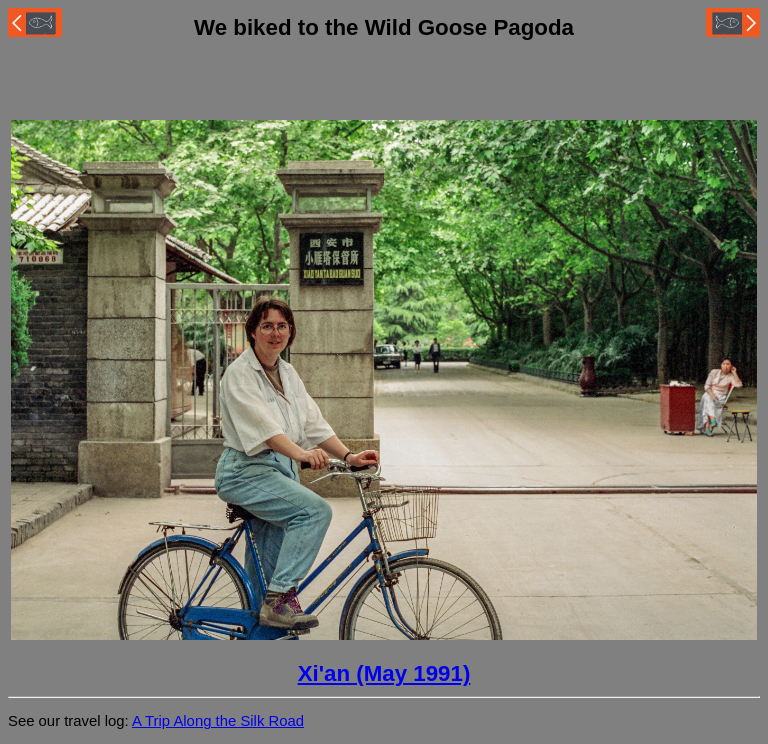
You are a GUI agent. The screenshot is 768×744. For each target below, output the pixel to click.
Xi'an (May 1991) (384, 673)
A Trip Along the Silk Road (218, 721)
